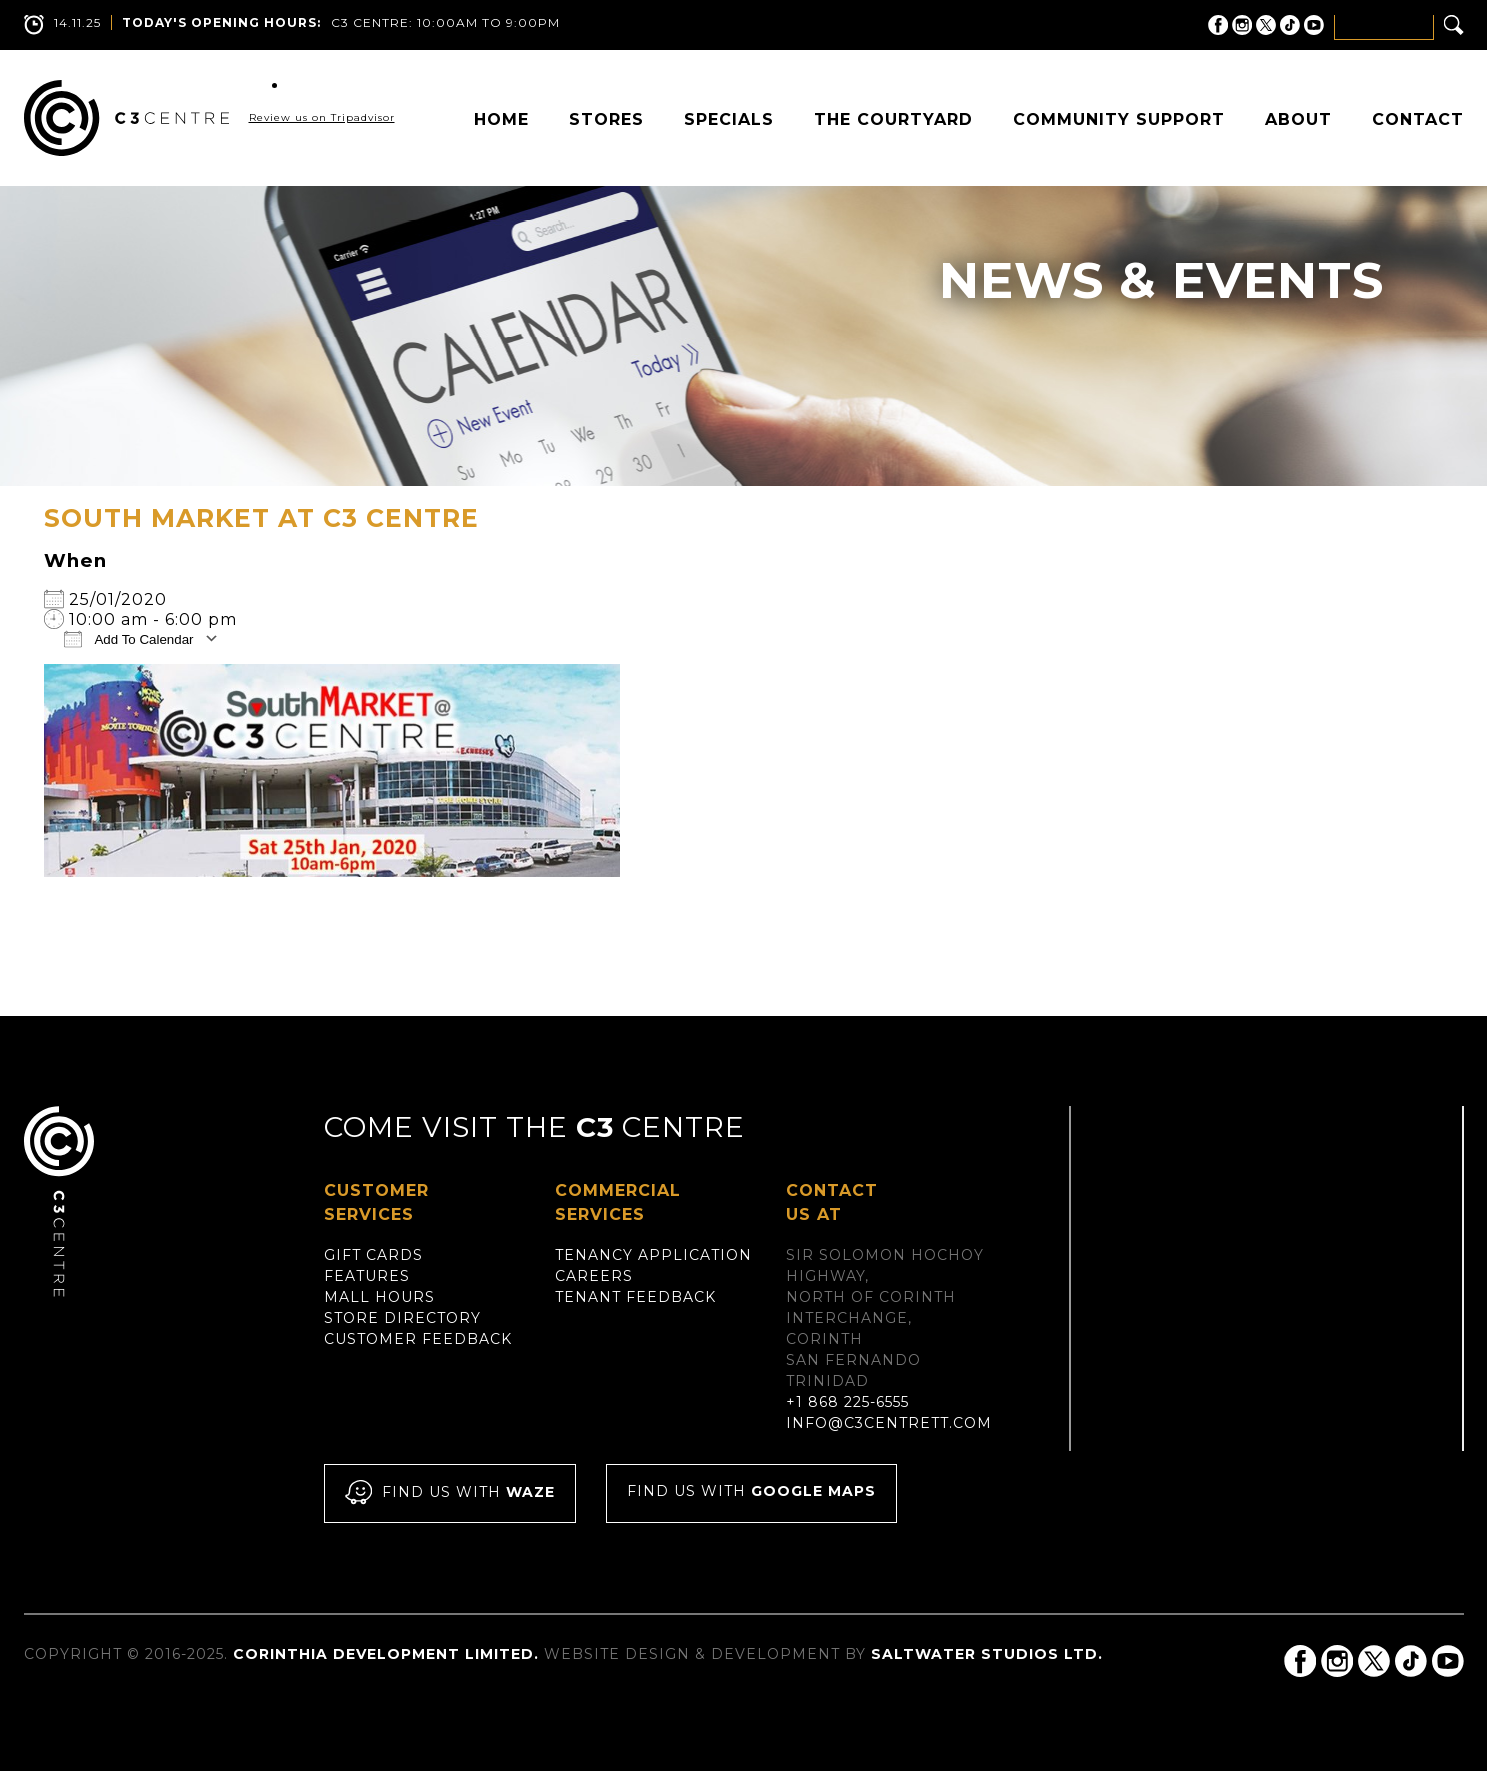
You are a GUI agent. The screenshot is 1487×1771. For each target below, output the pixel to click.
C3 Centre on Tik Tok (1290, 25)
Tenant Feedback (635, 1297)
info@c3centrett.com (889, 1423)
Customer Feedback (418, 1339)
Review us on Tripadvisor (322, 117)
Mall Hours (379, 1297)
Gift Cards (373, 1255)
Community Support (1119, 119)
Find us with (450, 1493)
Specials (729, 119)
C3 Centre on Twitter (1266, 25)
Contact (1418, 119)
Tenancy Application (653, 1255)
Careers (594, 1276)
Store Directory (402, 1318)
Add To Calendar (129, 638)
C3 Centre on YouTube (1314, 25)
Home (501, 119)
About (1298, 119)
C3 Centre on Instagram (1242, 25)
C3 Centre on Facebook (1218, 25)
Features (367, 1276)
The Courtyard (893, 119)
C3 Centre (126, 118)
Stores (606, 119)
